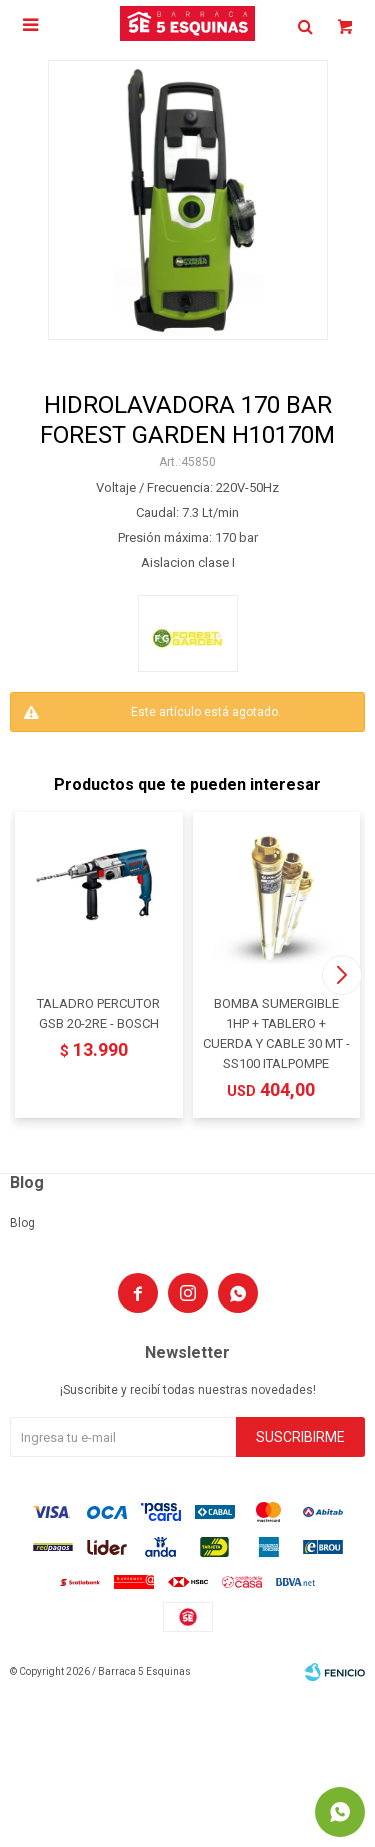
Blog (22, 1223)
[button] (341, 975)
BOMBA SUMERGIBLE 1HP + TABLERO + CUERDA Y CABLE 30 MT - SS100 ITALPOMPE (276, 1033)
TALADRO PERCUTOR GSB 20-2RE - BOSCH (98, 1013)
